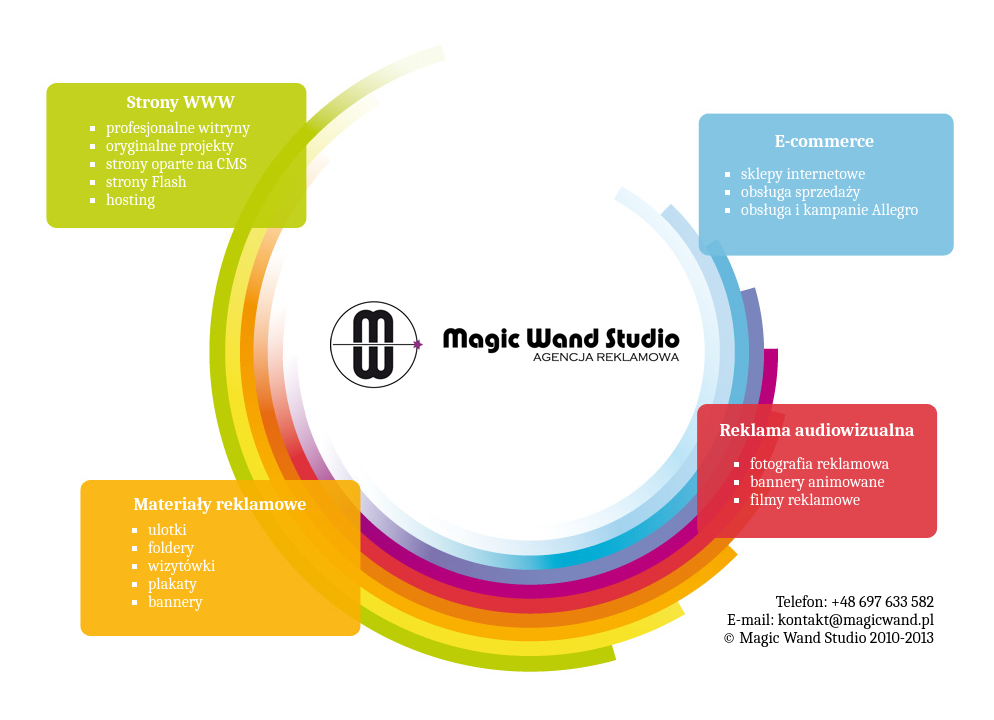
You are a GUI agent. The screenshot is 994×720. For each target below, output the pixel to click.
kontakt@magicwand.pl (856, 620)
